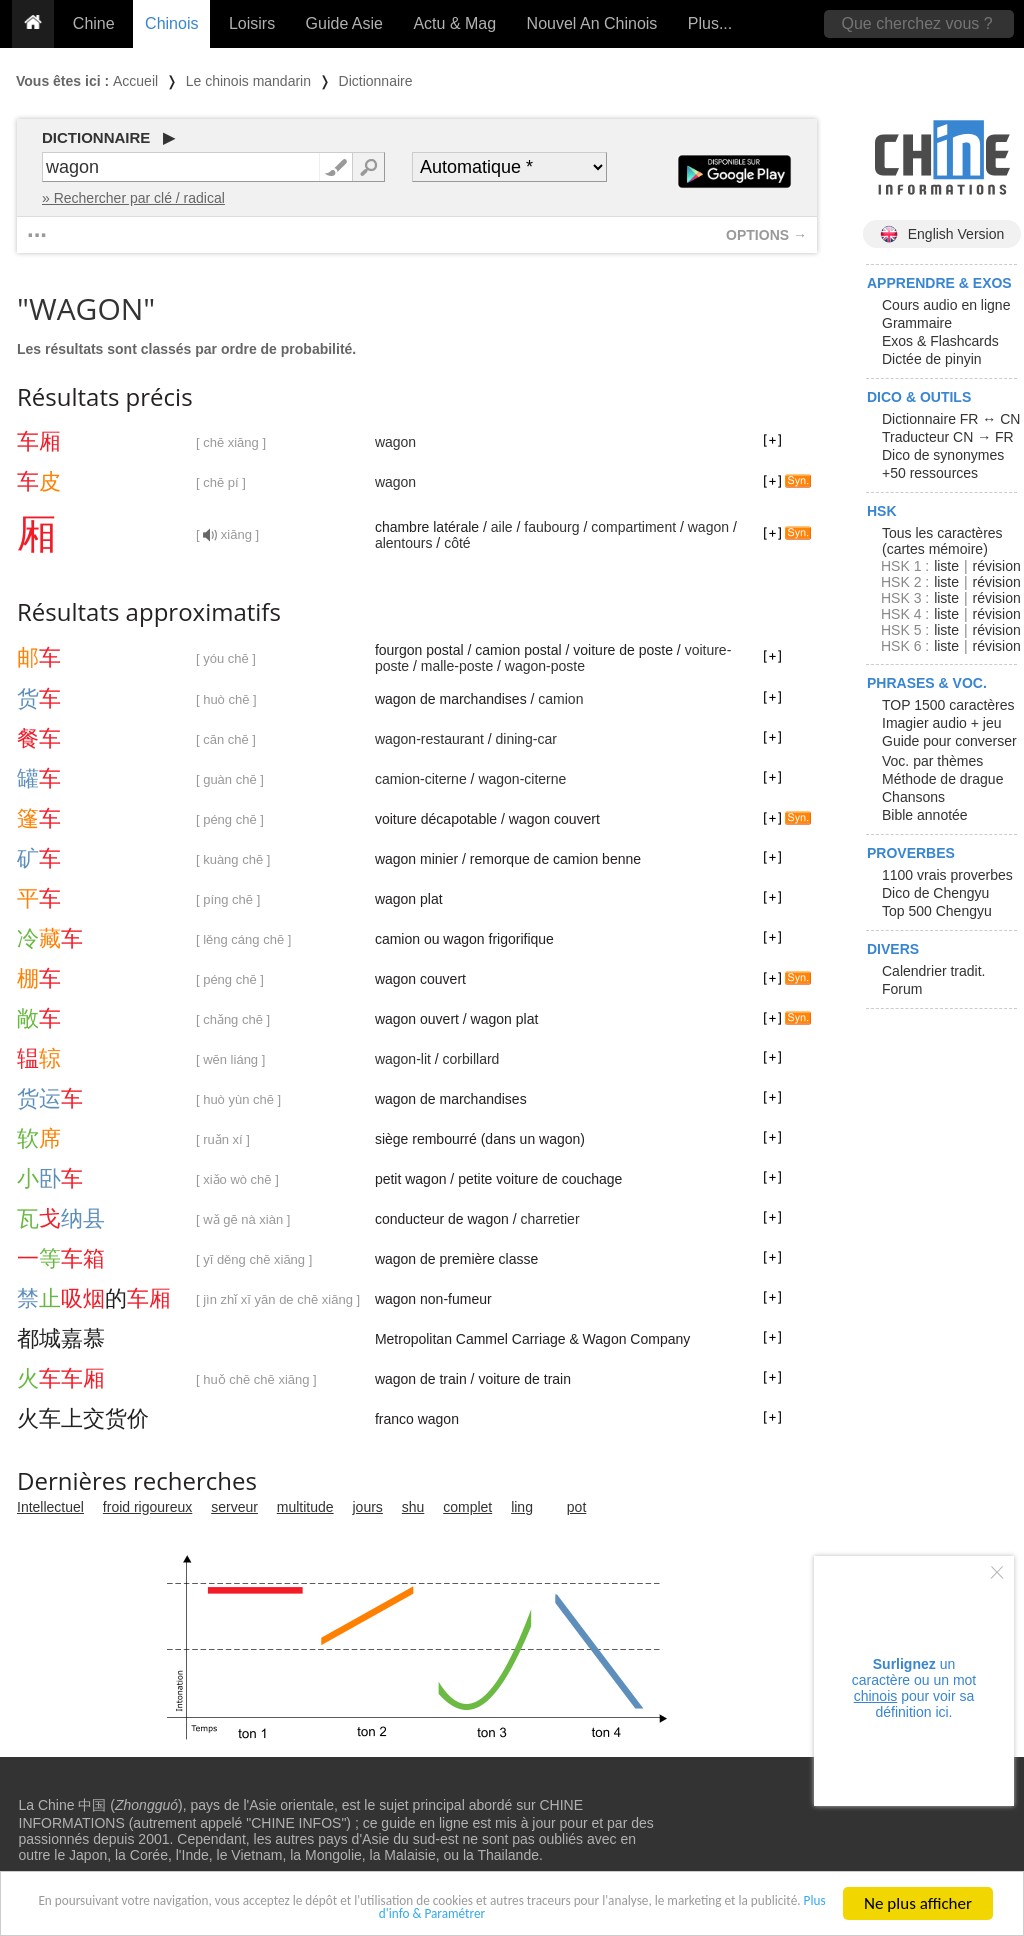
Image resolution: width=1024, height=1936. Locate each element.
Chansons (913, 797)
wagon (395, 442)
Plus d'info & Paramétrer (527, 1915)
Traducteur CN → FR (948, 437)
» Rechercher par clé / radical (133, 198)
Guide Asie (344, 23)
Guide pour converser (949, 741)
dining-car (526, 739)
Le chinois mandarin (248, 81)
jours (368, 1507)
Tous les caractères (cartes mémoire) (942, 541)
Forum (902, 989)
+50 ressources (930, 473)
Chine (94, 23)
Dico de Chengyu (935, 893)
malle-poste (457, 666)
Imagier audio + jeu (941, 723)
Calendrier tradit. (934, 971)
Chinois (171, 23)
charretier (549, 1219)
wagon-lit (403, 1059)
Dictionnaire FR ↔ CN (951, 419)
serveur (234, 1507)
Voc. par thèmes (932, 761)
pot (576, 1507)
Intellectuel (50, 1507)
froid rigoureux (148, 1507)
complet (467, 1507)
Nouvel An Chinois (592, 23)
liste (946, 566)
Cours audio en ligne (946, 305)
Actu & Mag (454, 23)
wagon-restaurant (429, 739)
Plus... (710, 23)
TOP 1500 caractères (948, 705)
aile (502, 527)
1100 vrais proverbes (947, 875)
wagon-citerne (522, 779)
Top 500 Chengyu (937, 911)
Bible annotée (925, 815)
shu (413, 1507)
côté (457, 543)
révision (996, 566)
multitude (305, 1507)
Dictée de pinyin (932, 359)
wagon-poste (545, 666)
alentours (404, 543)
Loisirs (252, 23)
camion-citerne (421, 779)
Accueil (135, 81)
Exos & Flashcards (940, 341)
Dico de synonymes (943, 455)
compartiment (633, 527)
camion (560, 699)
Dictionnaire (376, 81)
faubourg (551, 527)
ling (522, 1507)
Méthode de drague (942, 779)
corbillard (471, 1059)
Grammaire (917, 323)
